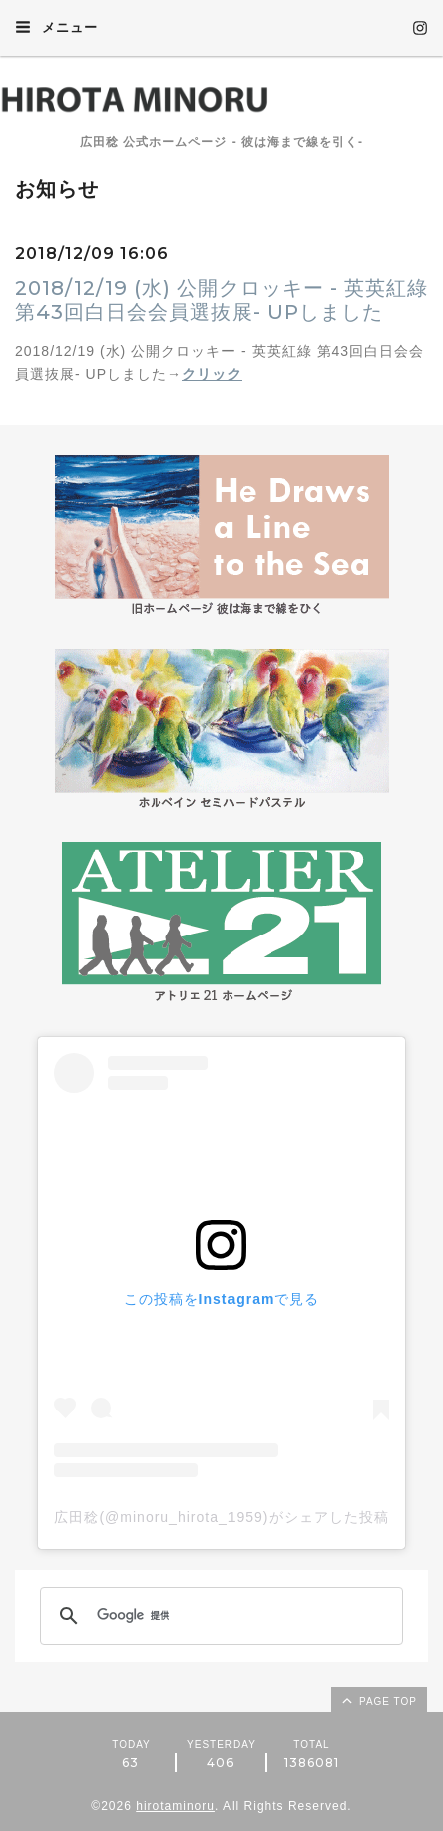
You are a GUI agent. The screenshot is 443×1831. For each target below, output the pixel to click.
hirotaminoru (175, 1806)
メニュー (56, 27)
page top (378, 1700)
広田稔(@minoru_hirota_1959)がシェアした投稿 (221, 1517)
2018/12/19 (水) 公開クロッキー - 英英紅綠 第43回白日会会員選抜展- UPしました (221, 300)
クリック (212, 374)
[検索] (218, 1616)
